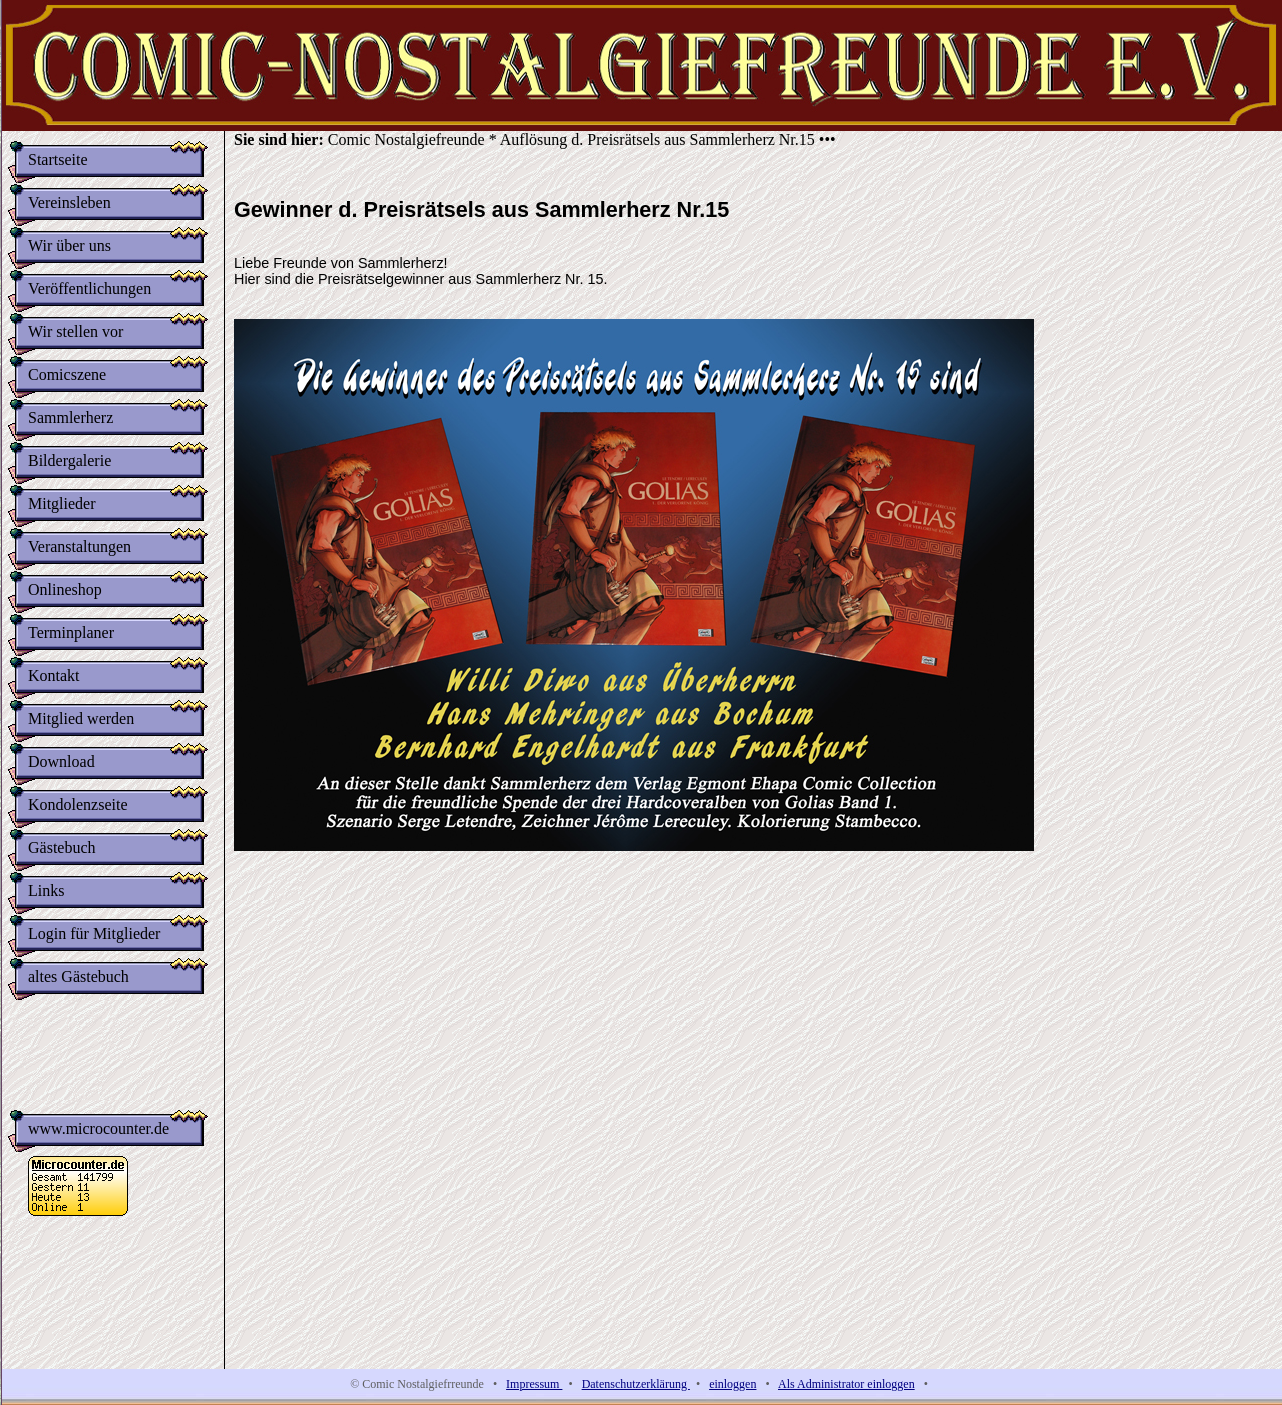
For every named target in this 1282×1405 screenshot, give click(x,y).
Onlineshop (65, 589)
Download (61, 761)
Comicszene (67, 374)
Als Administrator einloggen (846, 1384)
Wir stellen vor (75, 331)
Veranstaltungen (79, 546)
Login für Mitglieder (94, 933)
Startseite (58, 159)
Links (46, 890)
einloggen (732, 1384)
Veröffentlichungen (89, 288)
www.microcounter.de (98, 1136)
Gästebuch (62, 847)
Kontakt (54, 675)
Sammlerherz (70, 417)
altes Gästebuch (78, 976)
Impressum (534, 1384)
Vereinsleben (69, 202)
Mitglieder (62, 503)
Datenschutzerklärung (636, 1384)
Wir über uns (69, 245)
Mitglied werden (81, 718)
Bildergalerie (69, 460)
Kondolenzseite (78, 804)
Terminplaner (71, 632)
